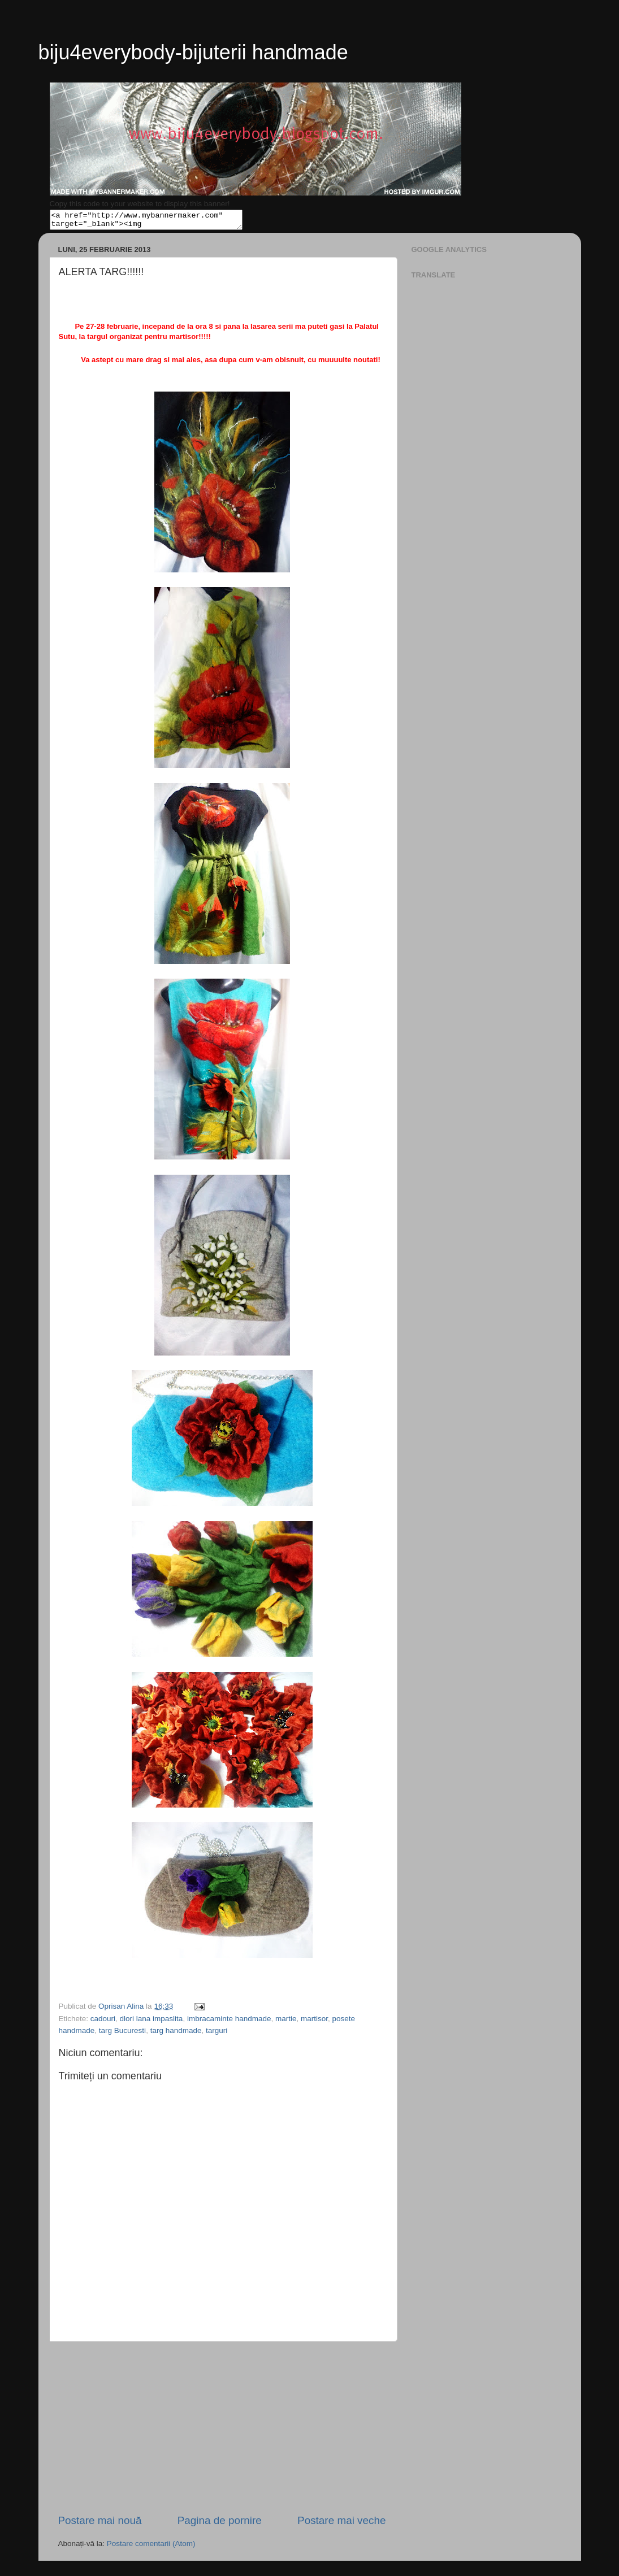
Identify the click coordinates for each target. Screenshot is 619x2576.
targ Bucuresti (122, 2034)
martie (286, 2022)
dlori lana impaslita (151, 2022)
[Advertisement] (222, 2430)
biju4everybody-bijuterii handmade (193, 52)
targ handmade (176, 2034)
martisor (314, 2022)
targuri (216, 2034)
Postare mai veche (341, 2524)
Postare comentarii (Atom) (151, 2547)
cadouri (102, 2022)
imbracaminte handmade (229, 2022)
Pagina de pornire (220, 2524)
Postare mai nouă (100, 2524)
